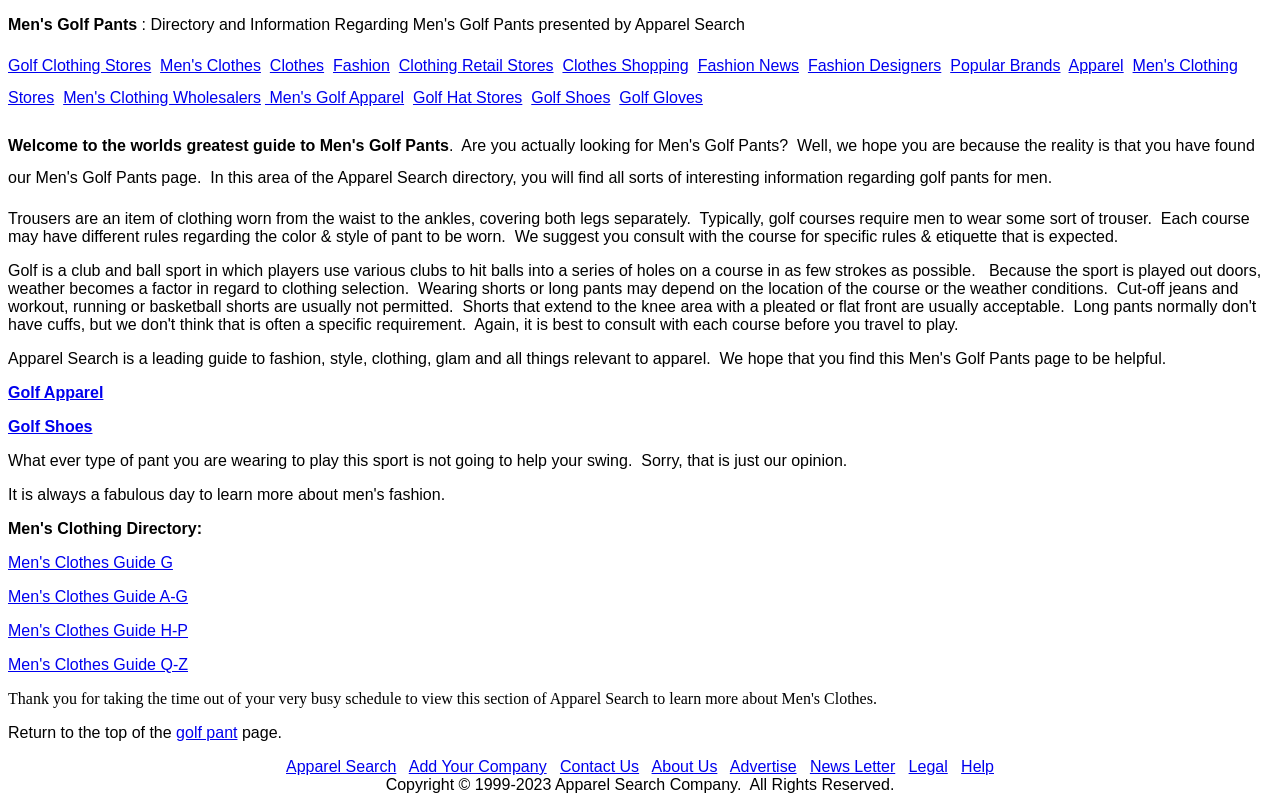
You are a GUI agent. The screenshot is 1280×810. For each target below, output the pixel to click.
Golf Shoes (570, 97)
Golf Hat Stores (467, 97)
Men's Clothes (210, 65)
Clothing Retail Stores (476, 65)
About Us (685, 766)
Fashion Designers (874, 65)
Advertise (763, 766)
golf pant (206, 732)
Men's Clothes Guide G (90, 562)
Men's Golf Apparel (334, 97)
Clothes (297, 65)
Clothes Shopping (625, 65)
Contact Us (599, 766)
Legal (928, 766)
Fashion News (748, 65)
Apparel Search (690, 24)
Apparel (1096, 65)
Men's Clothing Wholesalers (162, 97)
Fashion (361, 65)
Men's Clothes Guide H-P (98, 630)
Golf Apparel (55, 392)
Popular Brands (1005, 65)
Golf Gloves (661, 97)
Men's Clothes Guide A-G (98, 596)
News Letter (852, 766)
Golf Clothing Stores (79, 65)
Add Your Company (478, 766)
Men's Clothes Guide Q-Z (98, 664)
